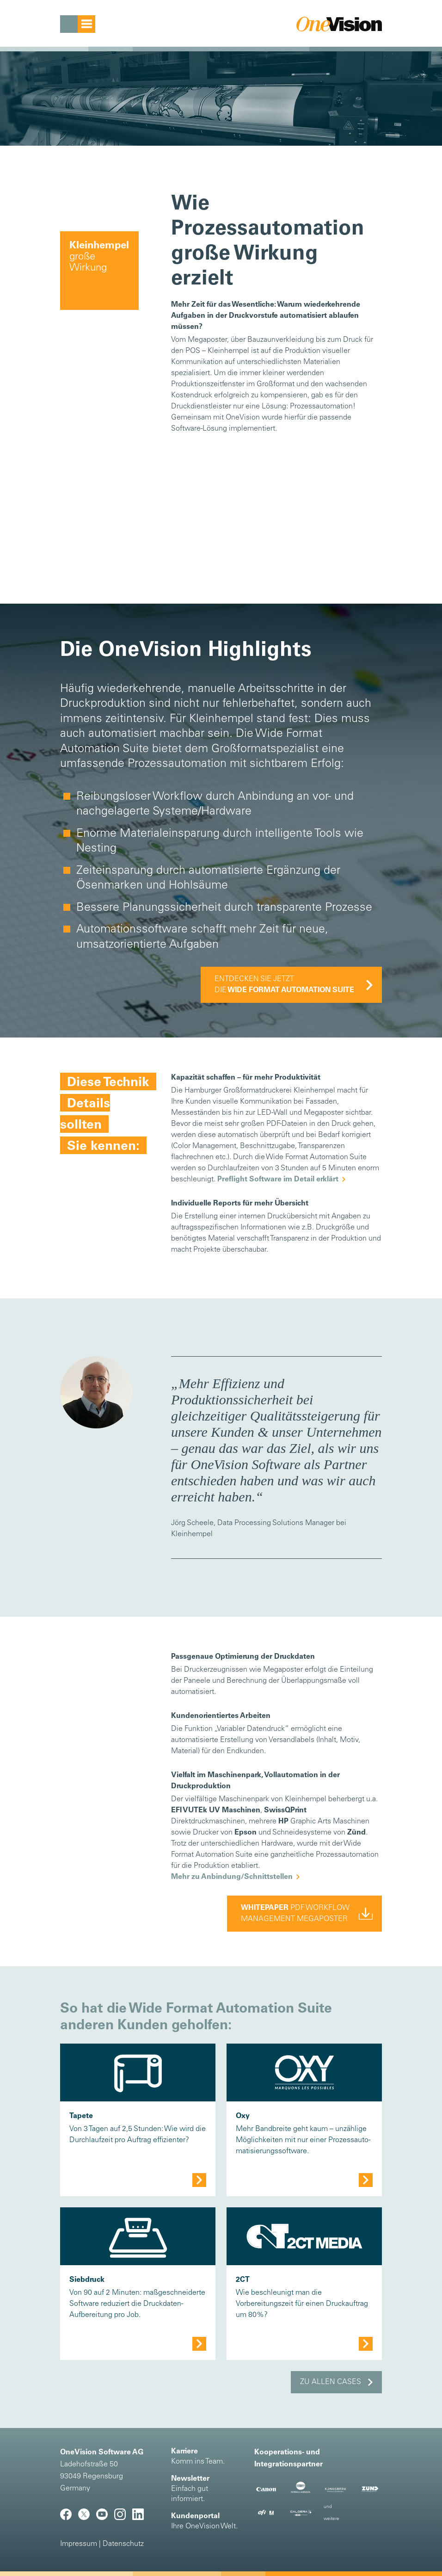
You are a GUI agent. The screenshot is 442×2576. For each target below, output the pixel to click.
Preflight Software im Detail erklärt (277, 1179)
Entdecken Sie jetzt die (284, 985)
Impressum (78, 2544)
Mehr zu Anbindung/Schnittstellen (232, 1877)
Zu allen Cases (330, 2382)
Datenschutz (123, 2544)
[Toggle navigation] (77, 24)
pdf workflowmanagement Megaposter (295, 1913)
